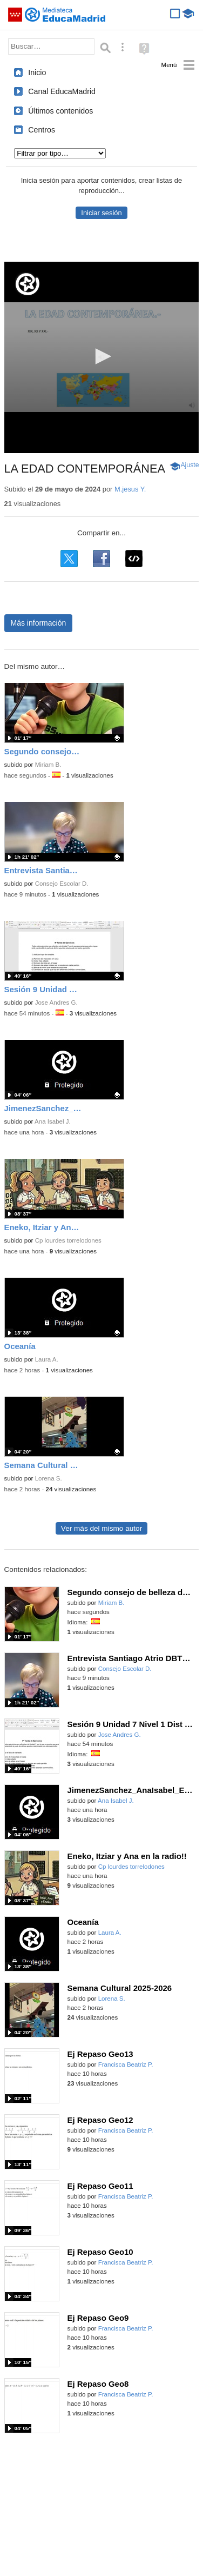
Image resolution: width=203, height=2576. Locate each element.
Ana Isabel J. (53, 1121)
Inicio (37, 72)
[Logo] (27, 284)
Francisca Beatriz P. (125, 2064)
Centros (41, 129)
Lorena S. (48, 1478)
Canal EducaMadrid (62, 91)
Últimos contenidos (60, 111)
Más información (38, 623)
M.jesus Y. (130, 489)
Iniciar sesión (101, 213)
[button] (101, 356)
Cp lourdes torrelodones (68, 1240)
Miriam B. (48, 764)
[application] (101, 357)
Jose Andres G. (56, 1002)
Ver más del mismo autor (101, 1528)
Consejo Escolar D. (62, 883)
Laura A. (46, 1359)
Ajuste (189, 465)
